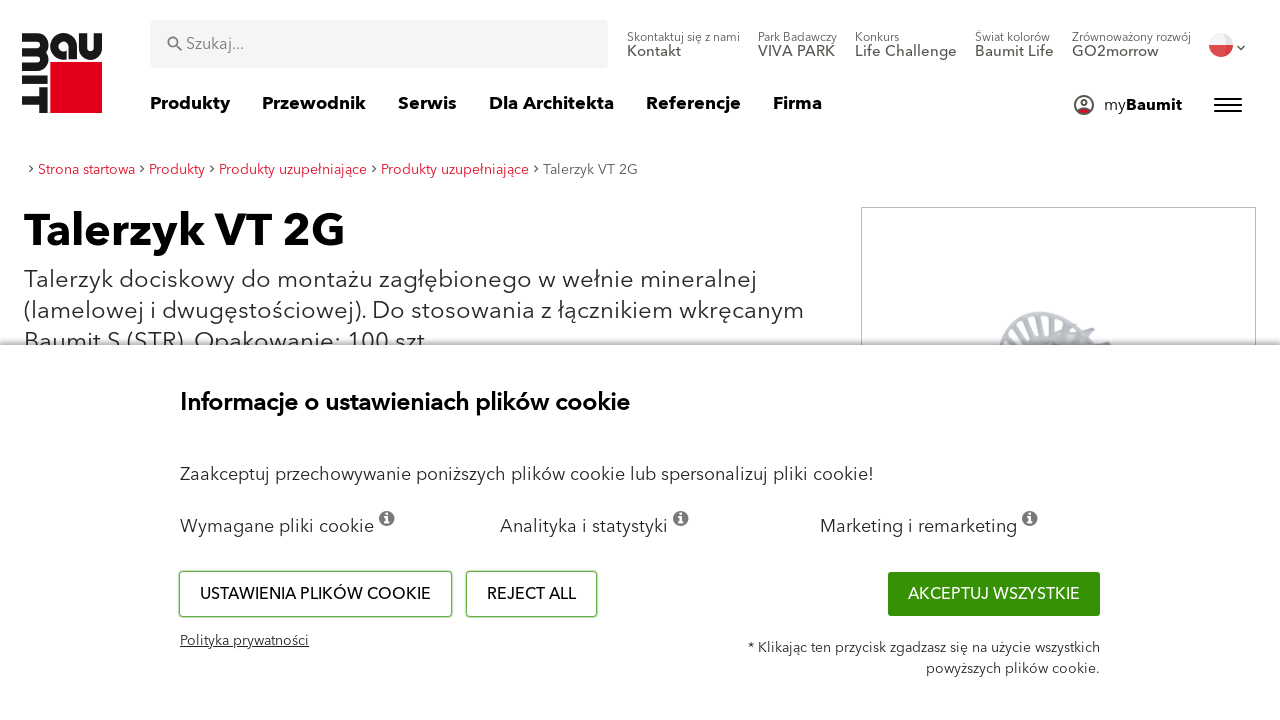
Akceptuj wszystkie (994, 594)
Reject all (531, 594)
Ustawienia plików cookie (315, 594)
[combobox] (379, 44)
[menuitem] (683, 45)
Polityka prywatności (244, 641)
